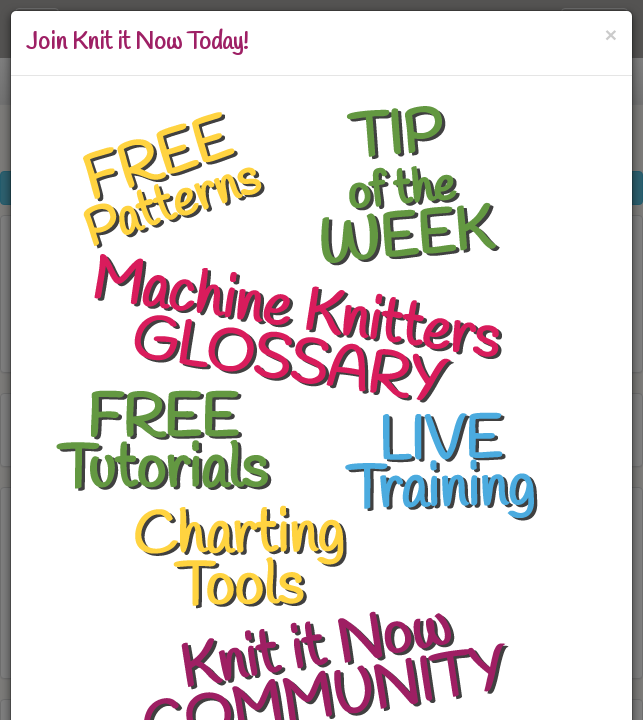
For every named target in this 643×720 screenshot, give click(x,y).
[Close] (611, 34)
